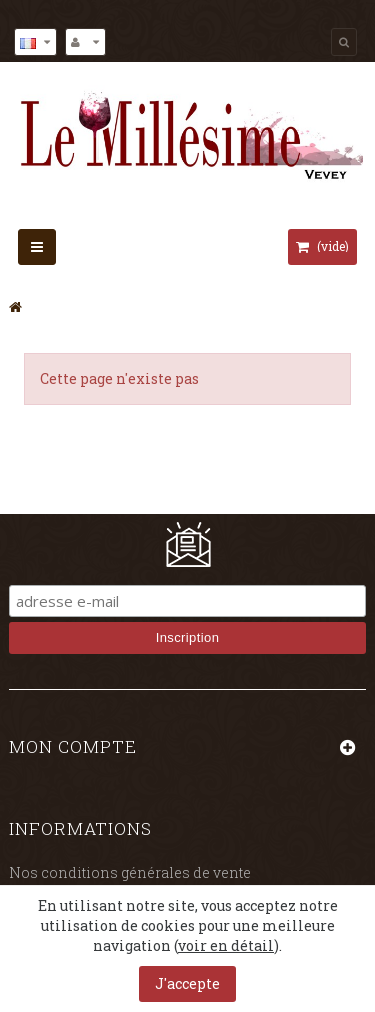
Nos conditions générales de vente (130, 872)
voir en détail (226, 945)
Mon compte (73, 746)
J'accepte (187, 983)
